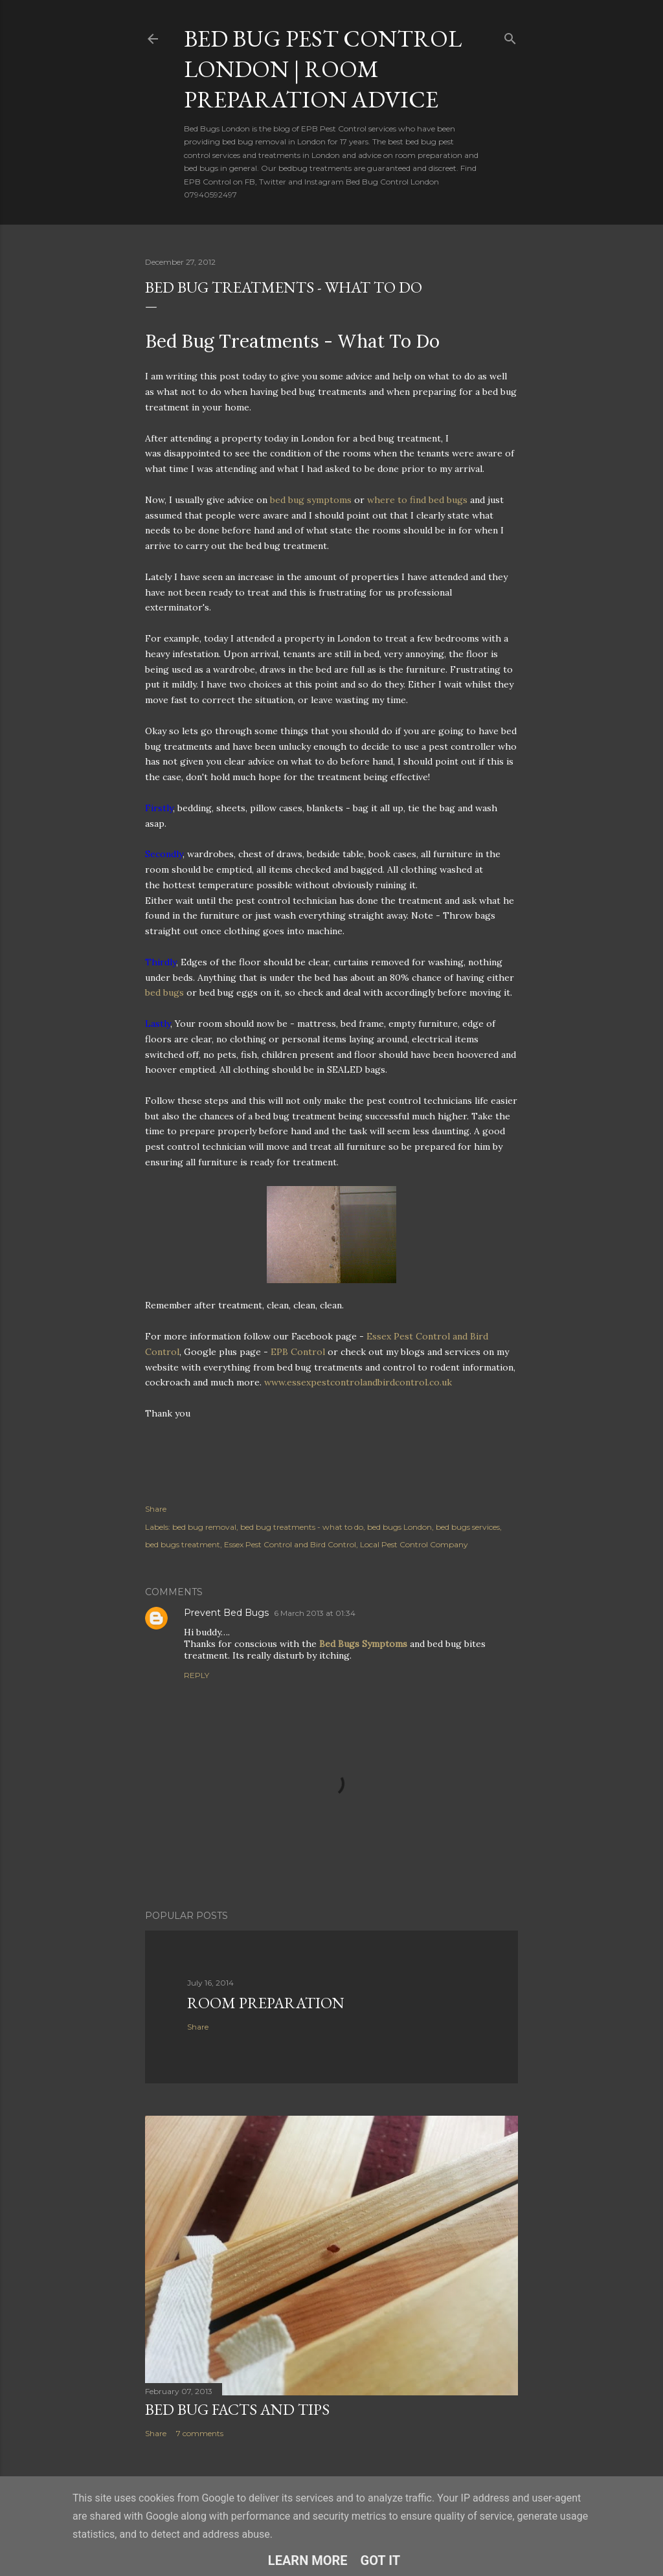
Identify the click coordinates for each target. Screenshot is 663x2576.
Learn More (308, 2560)
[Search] (510, 36)
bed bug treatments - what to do (301, 1527)
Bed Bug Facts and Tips (237, 2409)
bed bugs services (468, 1527)
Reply (196, 1675)
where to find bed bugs (417, 500)
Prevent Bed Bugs (226, 1612)
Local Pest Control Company (414, 1544)
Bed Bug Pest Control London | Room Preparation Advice (323, 69)
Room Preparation (265, 2003)
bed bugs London (399, 1527)
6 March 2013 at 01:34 (314, 1613)
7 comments (199, 2433)
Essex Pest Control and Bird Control (290, 1544)
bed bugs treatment (182, 1544)
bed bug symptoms (311, 500)
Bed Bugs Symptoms (363, 1644)
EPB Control (298, 1352)
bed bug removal (204, 1527)
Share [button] (155, 1509)
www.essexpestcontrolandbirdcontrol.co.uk (358, 1382)
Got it (381, 2560)
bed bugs (165, 992)
